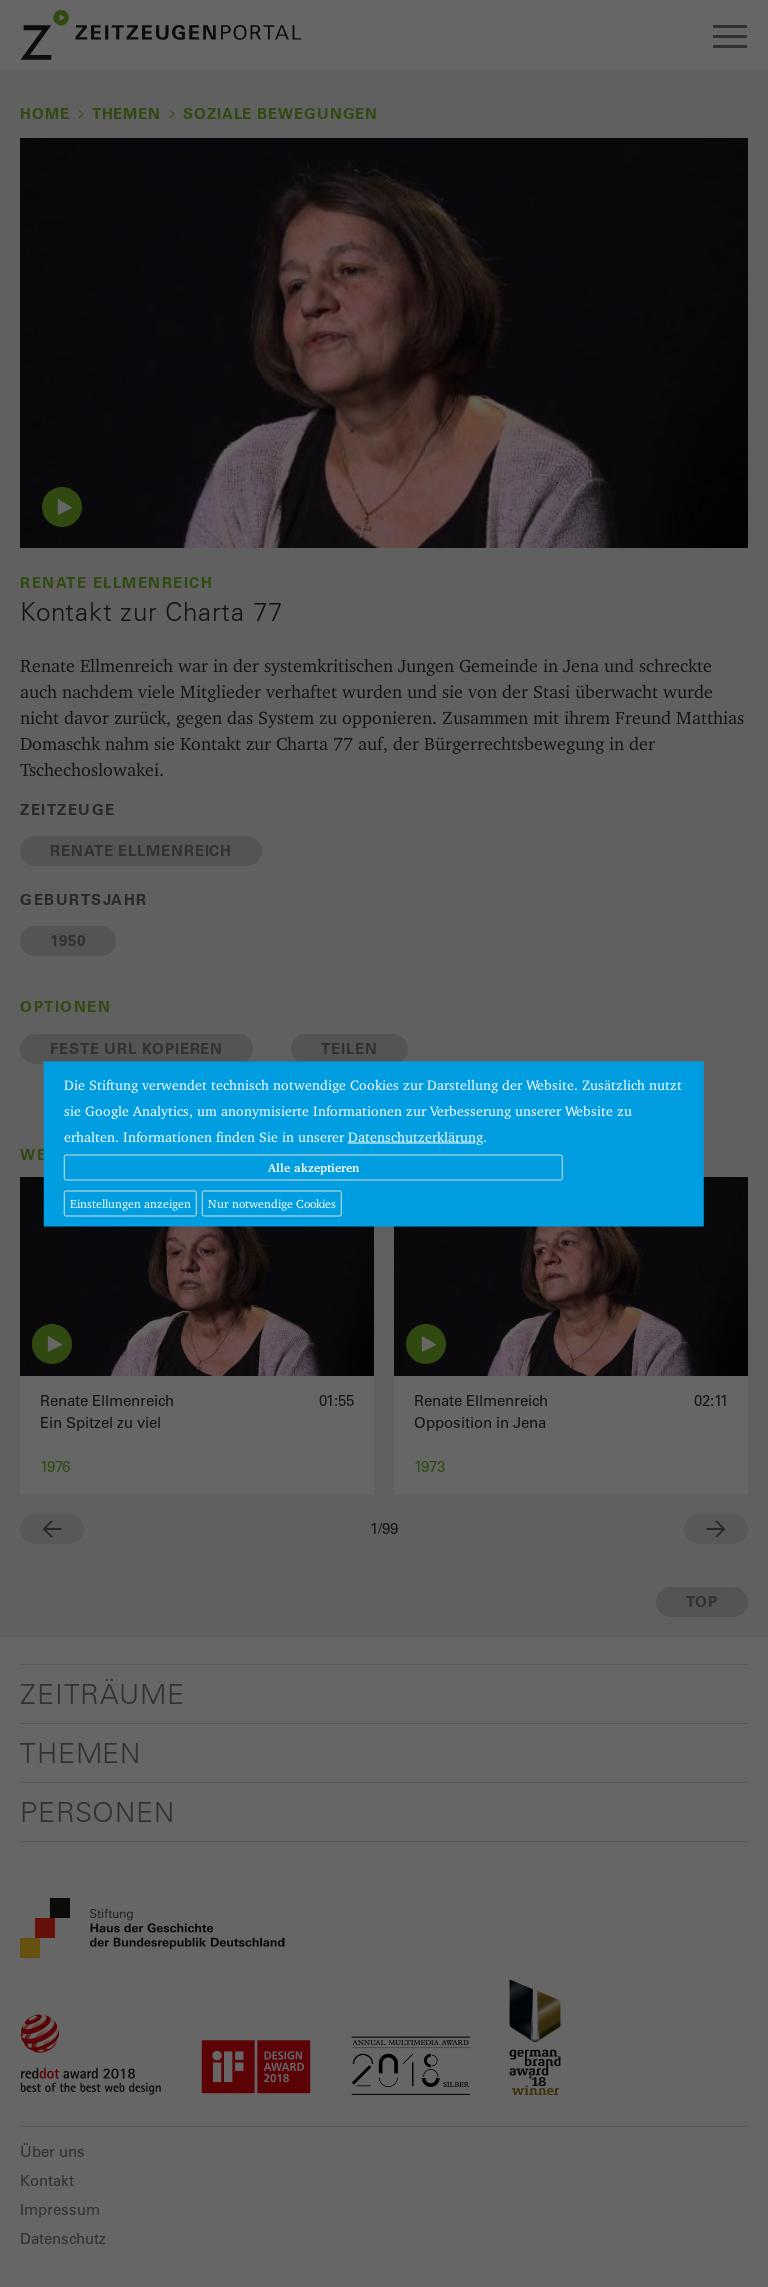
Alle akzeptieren (313, 1166)
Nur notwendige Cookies (272, 1202)
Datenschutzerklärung (415, 1136)
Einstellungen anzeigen (130, 1202)
